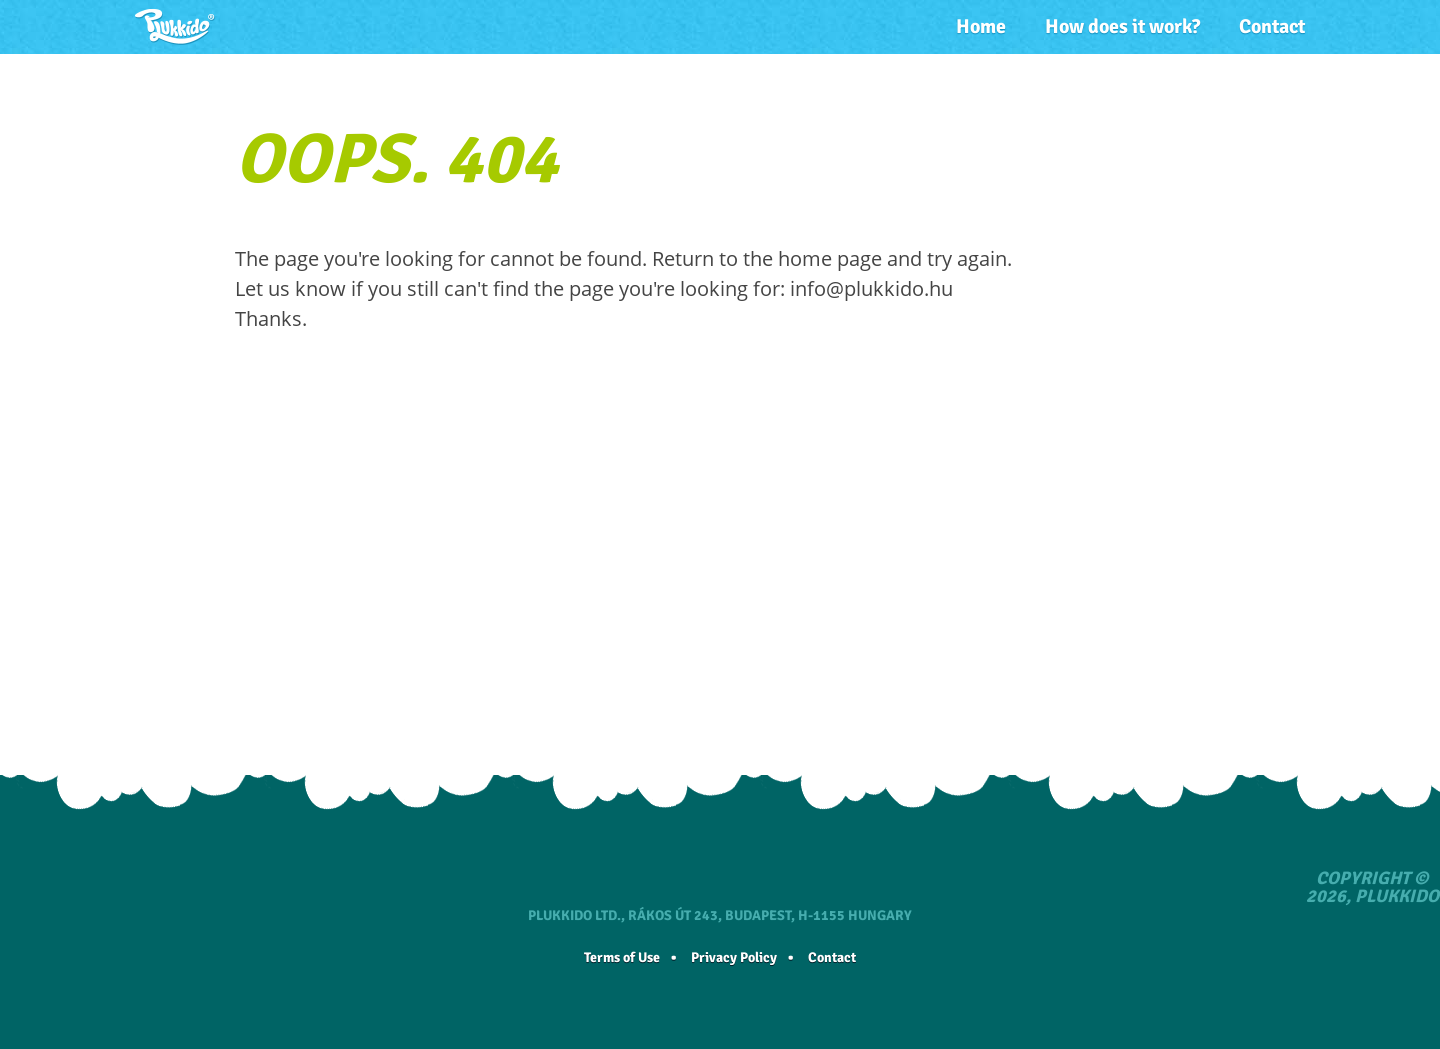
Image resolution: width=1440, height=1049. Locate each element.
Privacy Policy (734, 957)
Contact (1272, 26)
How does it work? (1122, 26)
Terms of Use (622, 957)
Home (981, 26)
